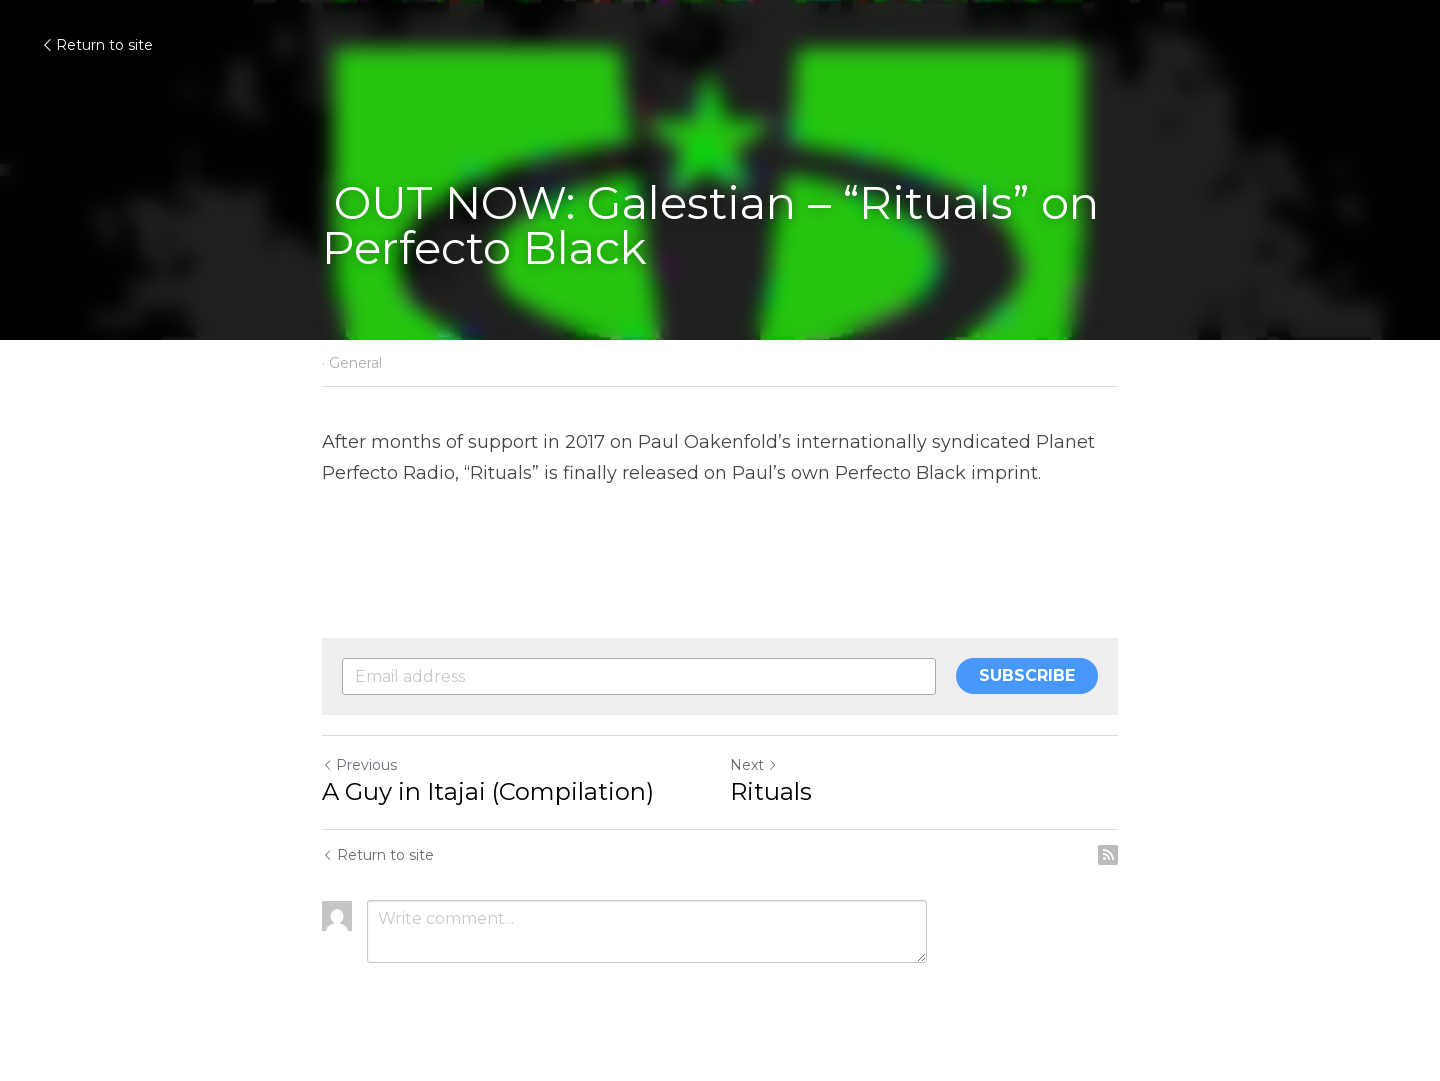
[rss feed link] (1108, 855)
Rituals (771, 791)
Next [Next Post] (754, 765)
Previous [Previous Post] (359, 765)
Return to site (96, 45)
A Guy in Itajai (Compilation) (488, 791)
